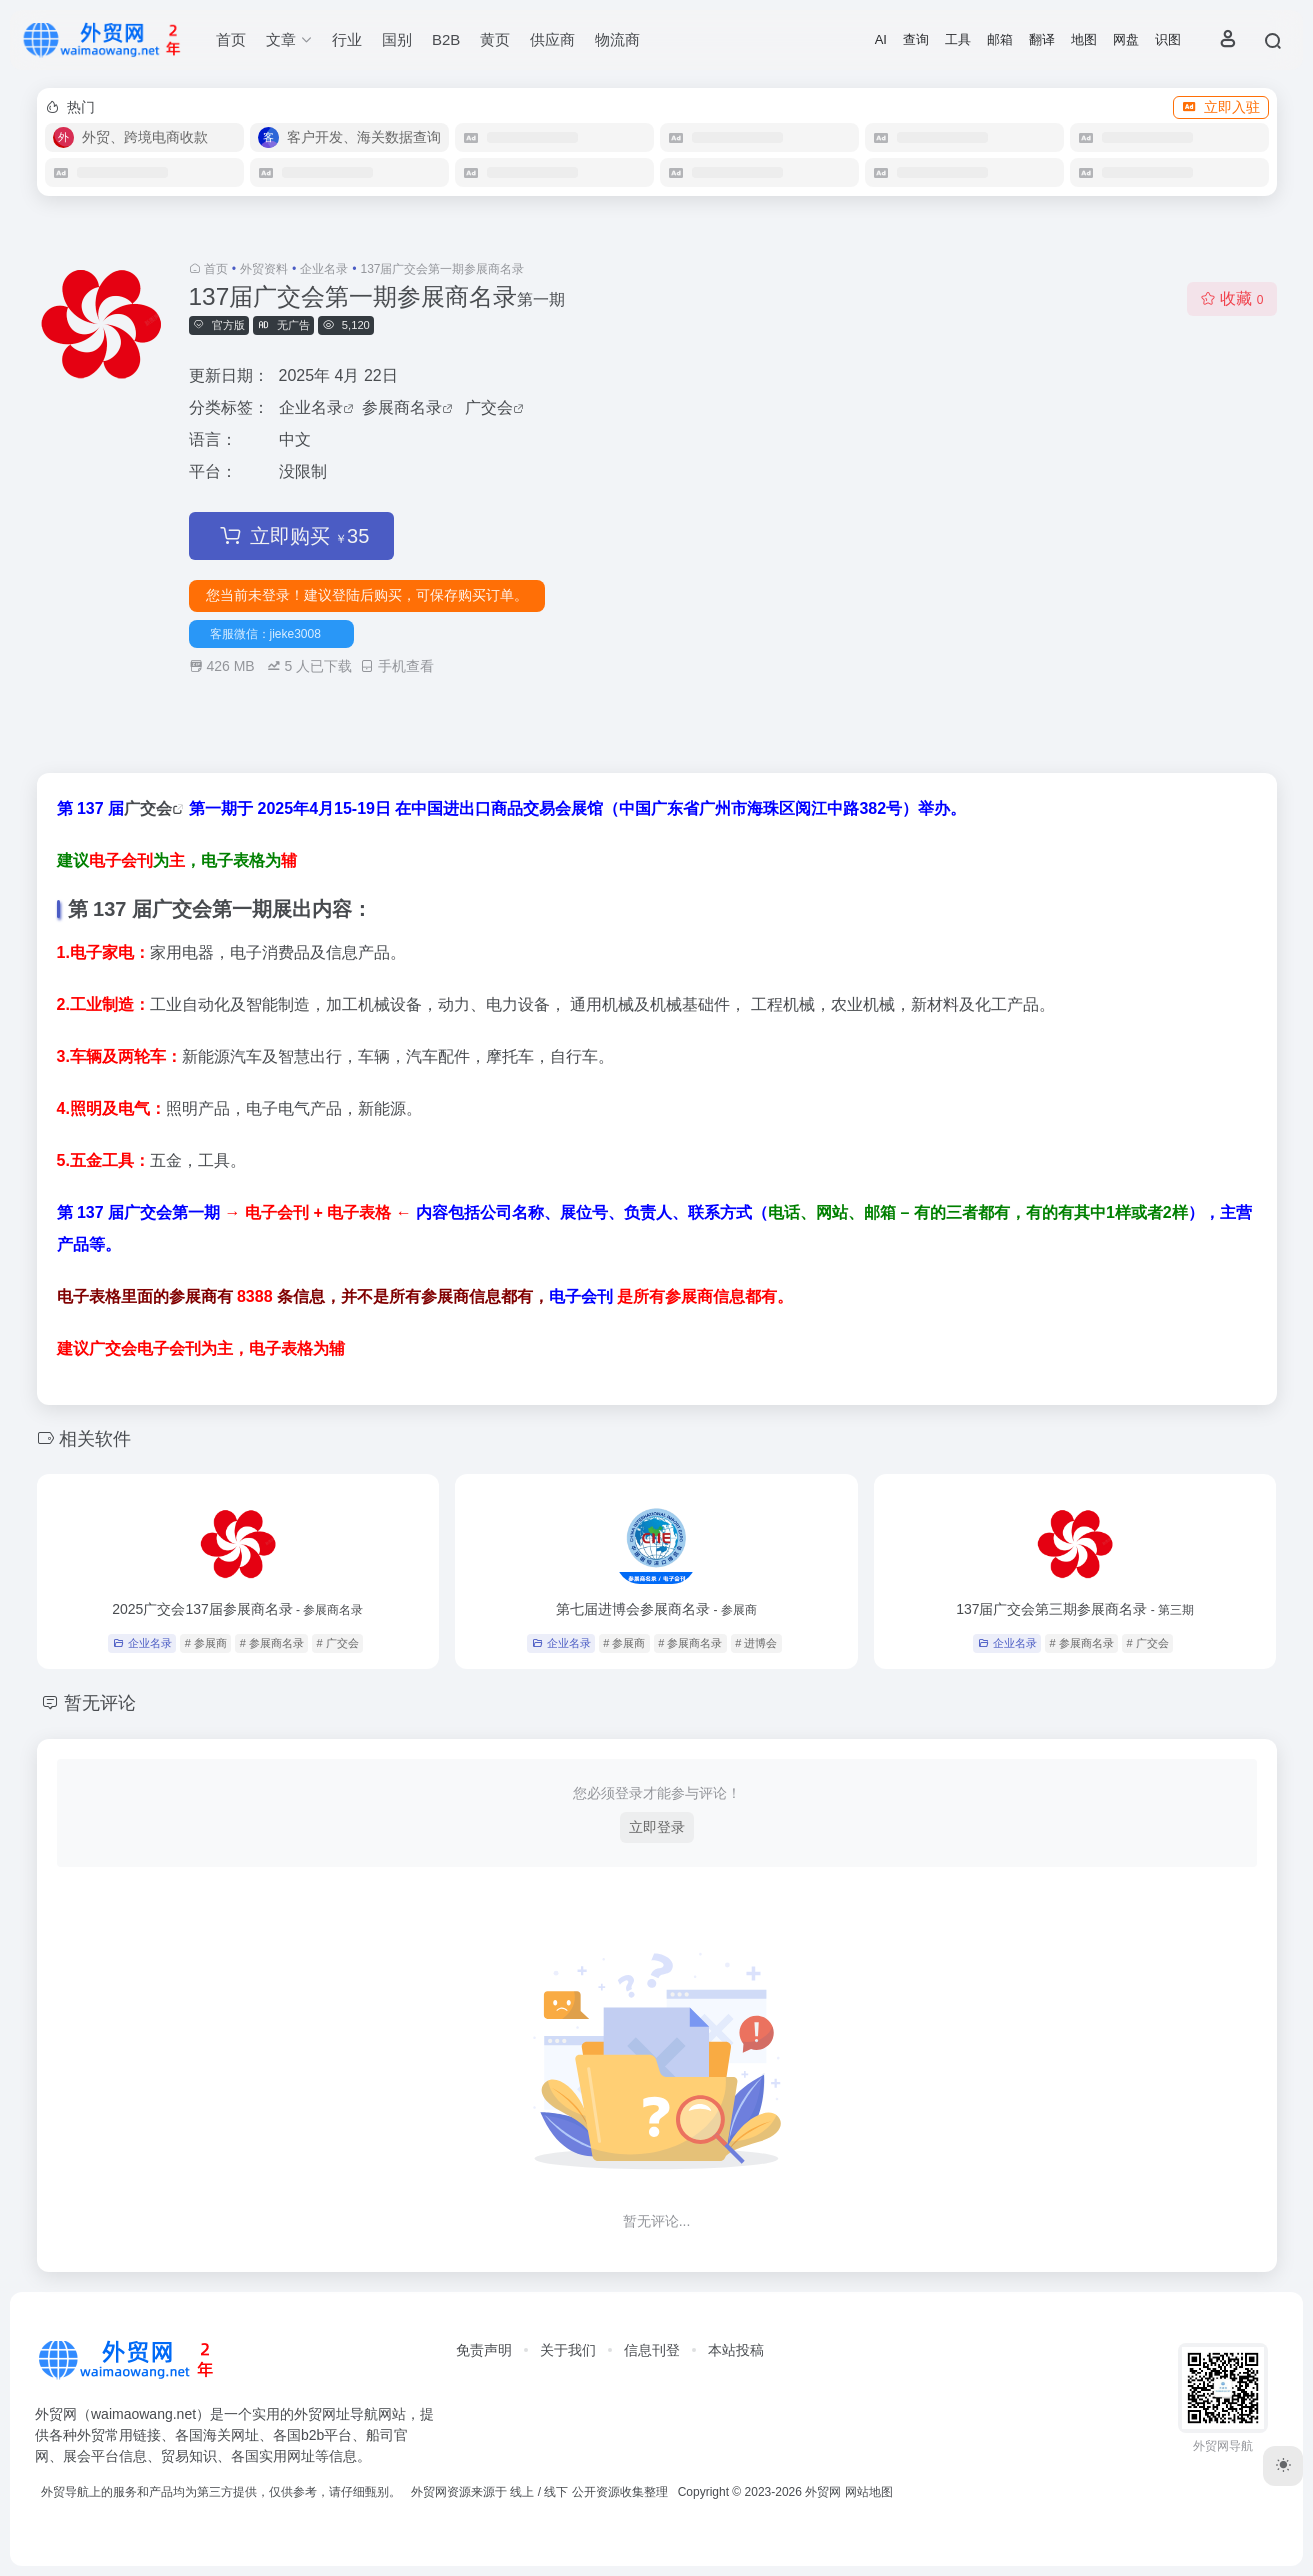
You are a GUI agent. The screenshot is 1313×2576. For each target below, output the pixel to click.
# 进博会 (756, 1643)
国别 (397, 39)
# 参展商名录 (272, 1643)
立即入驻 (1221, 107)
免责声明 (484, 2350)
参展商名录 (402, 407)
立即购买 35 (292, 536)
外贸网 (823, 2492)
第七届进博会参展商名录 (656, 1609)
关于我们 (568, 2350)
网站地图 (869, 2492)
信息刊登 (652, 2350)
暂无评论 (100, 1703)
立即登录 (657, 1827)
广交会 (489, 407)
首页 (231, 39)
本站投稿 (736, 2350)
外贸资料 (264, 269)
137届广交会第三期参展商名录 (1075, 1609)
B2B (446, 39)
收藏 (1231, 298)
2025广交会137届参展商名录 (237, 1609)
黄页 (495, 39)
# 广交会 (338, 1643)
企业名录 (324, 269)
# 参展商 (206, 1643)
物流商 (617, 39)
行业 (347, 39)
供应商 (552, 39)
